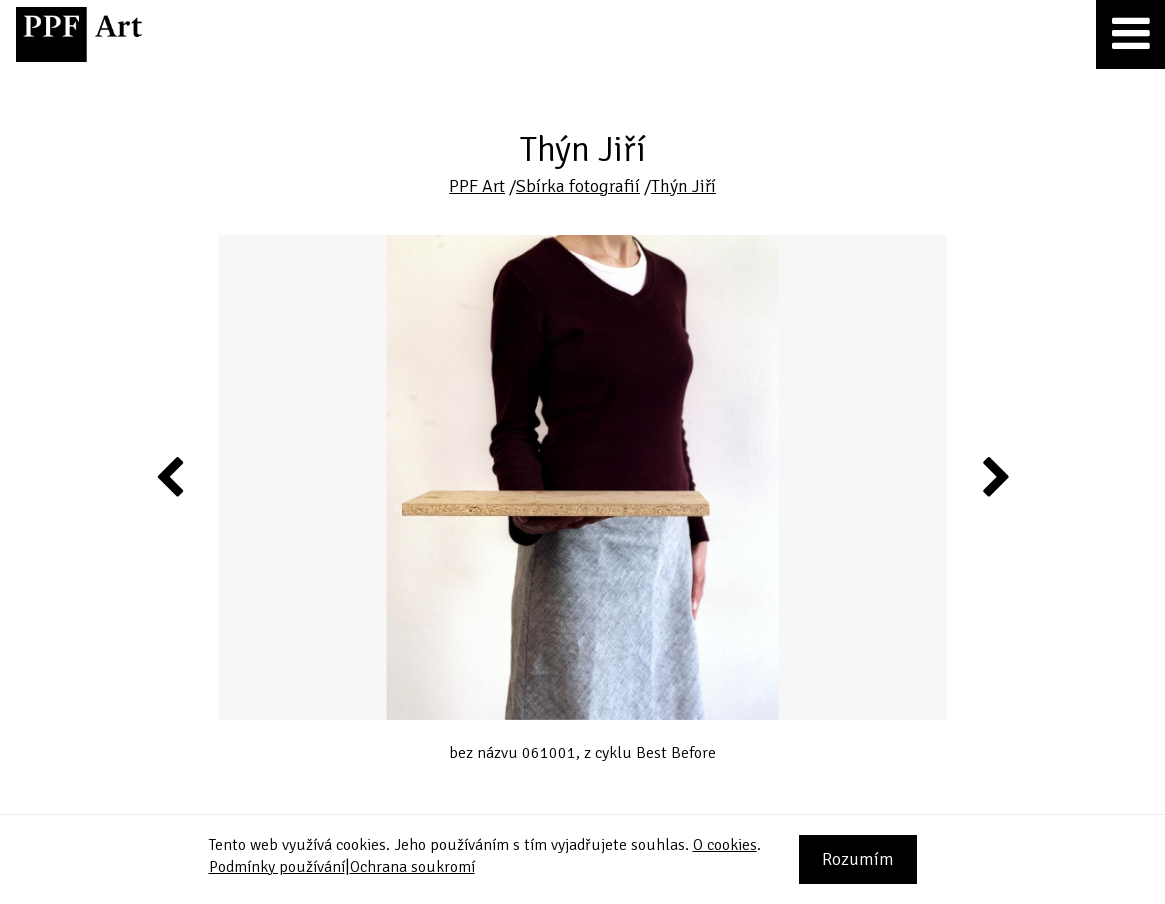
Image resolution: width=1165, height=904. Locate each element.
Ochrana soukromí (412, 867)
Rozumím (858, 859)
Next (994, 476)
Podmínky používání (277, 867)
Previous (171, 476)
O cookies (725, 845)
